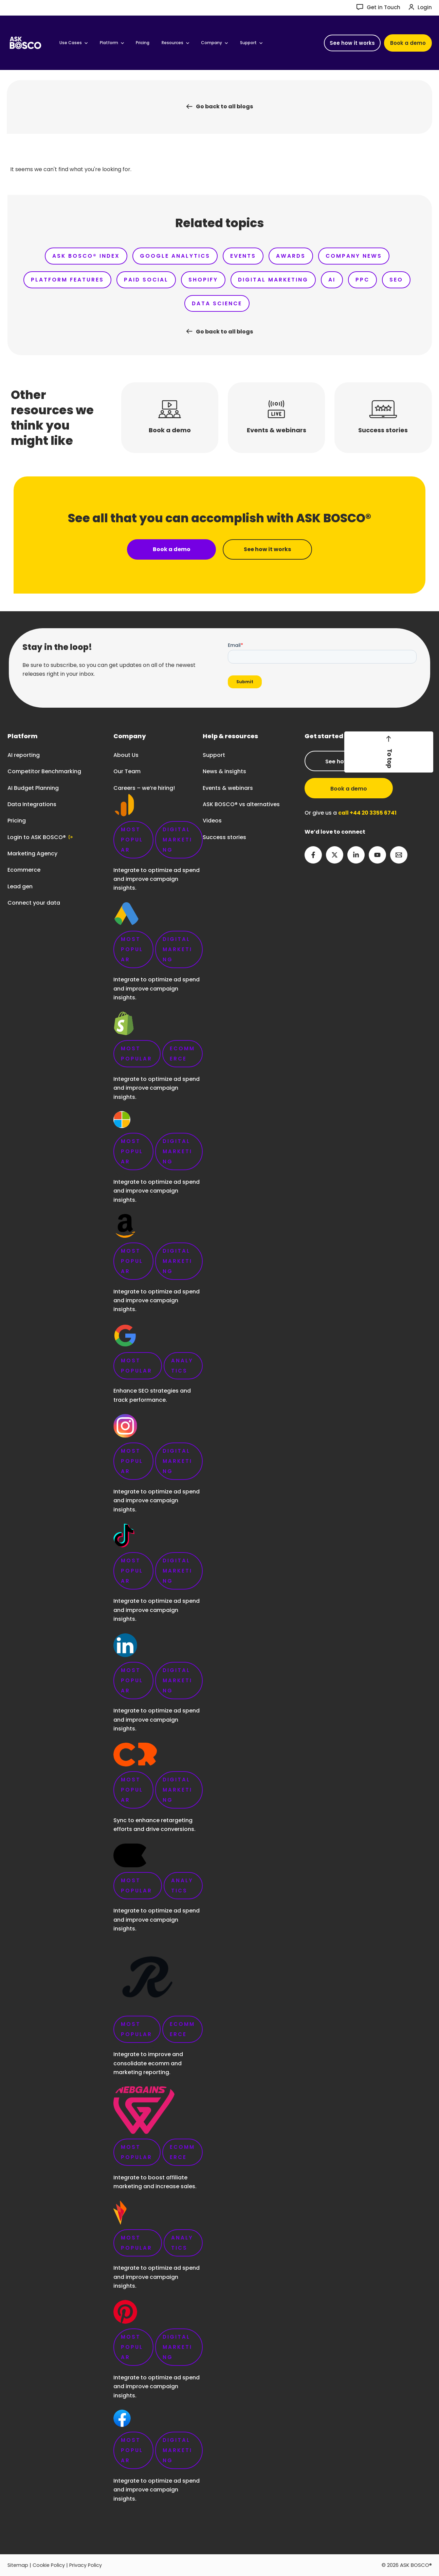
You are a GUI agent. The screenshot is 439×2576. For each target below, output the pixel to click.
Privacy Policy (88, 2565)
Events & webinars (228, 788)
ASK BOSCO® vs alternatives (241, 804)
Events (242, 256)
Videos (212, 821)
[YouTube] (377, 855)
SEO (179, 304)
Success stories (224, 837)
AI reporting (23, 755)
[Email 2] (398, 855)
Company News (357, 256)
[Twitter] (334, 855)
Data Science (233, 304)
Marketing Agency (32, 854)
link (158, 1625)
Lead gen (20, 886)
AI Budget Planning (33, 788)
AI (351, 280)
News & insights (224, 772)
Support (214, 755)
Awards (292, 256)
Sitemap (18, 2565)
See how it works (348, 761)
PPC (384, 280)
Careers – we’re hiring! (158, 1648)
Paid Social (159, 280)
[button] (352, 43)
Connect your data (33, 903)
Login (425, 7)
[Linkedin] (356, 855)
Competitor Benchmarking (44, 772)
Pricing (16, 821)
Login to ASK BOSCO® (36, 837)
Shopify (219, 280)
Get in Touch (383, 7)
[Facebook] (313, 855)
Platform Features (78, 280)
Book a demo (348, 789)
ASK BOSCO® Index (81, 256)
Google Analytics (172, 256)
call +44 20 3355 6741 (368, 813)
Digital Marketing (290, 280)
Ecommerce (23, 870)
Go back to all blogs (224, 106)
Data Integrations (31, 804)
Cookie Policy (50, 2565)
